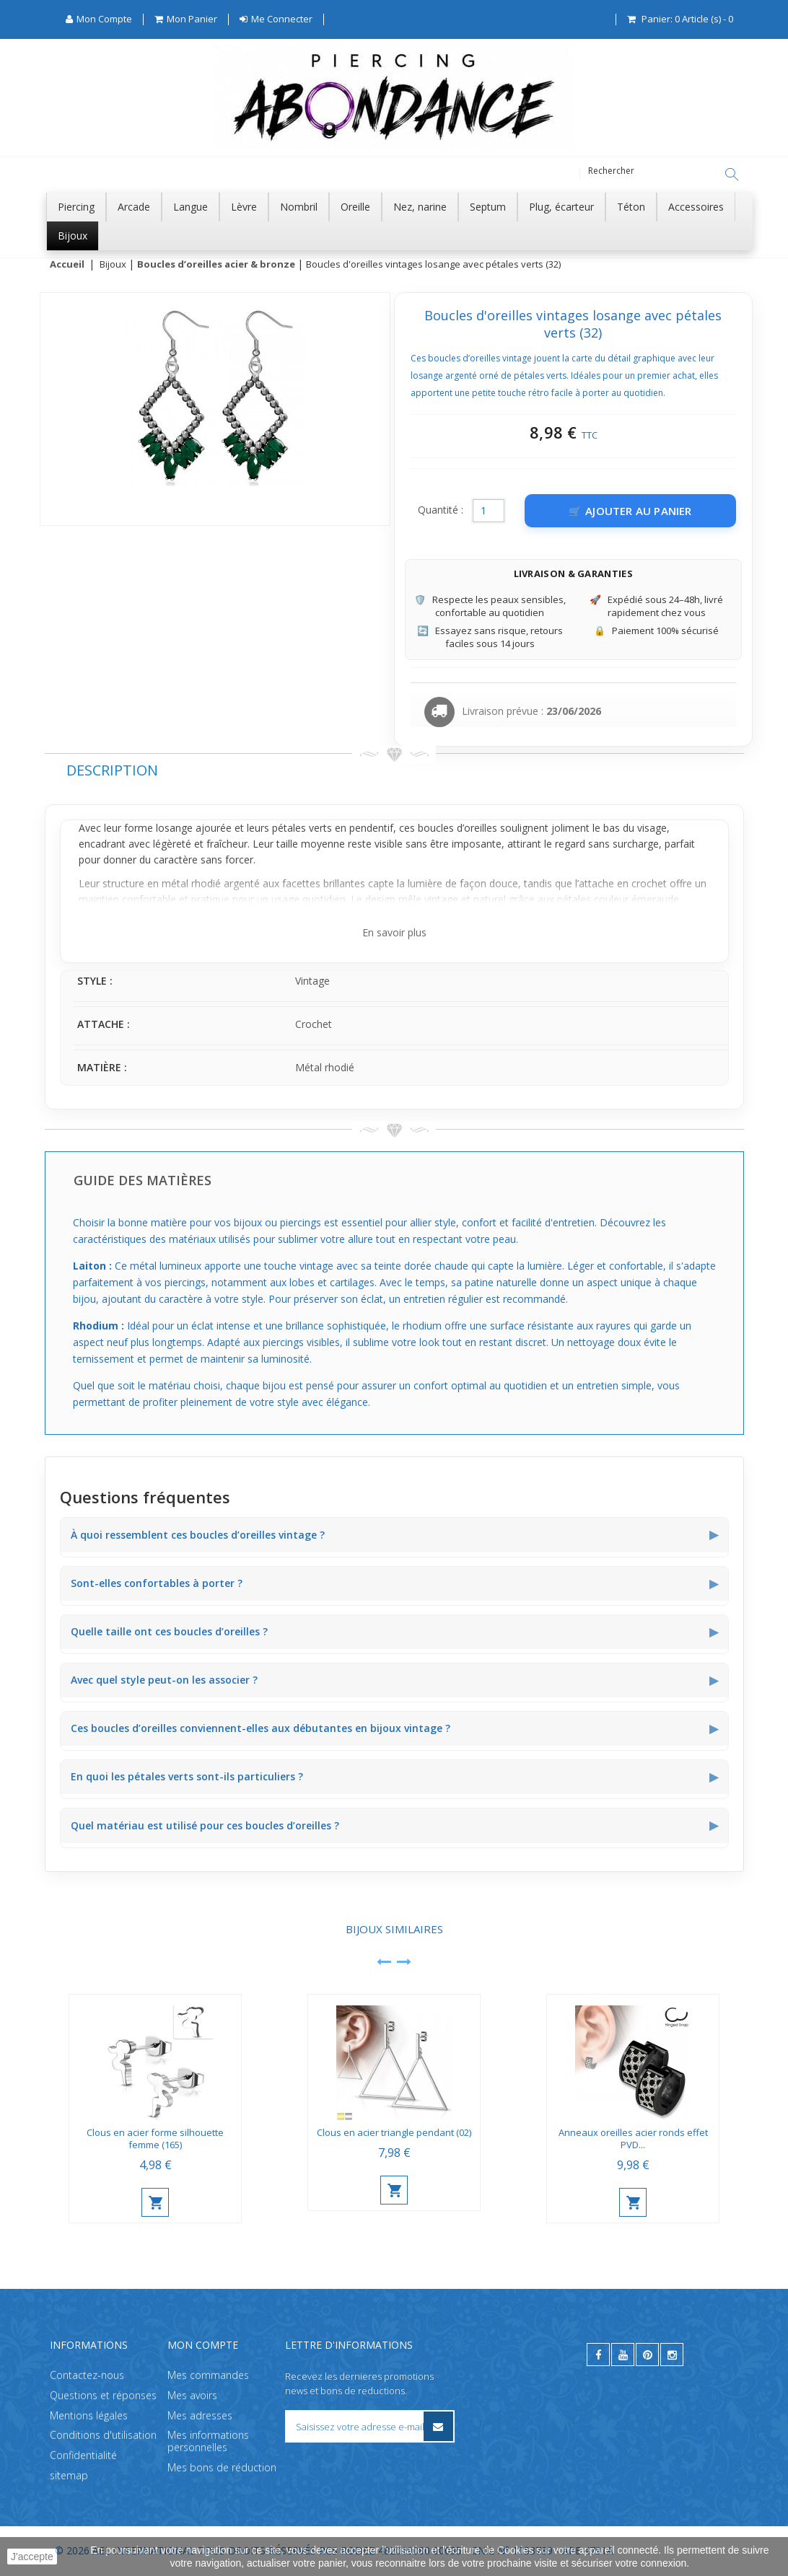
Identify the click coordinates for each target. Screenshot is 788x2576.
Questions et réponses (103, 2395)
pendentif (371, 828)
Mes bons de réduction (221, 2467)
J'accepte (32, 2556)
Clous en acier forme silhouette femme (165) (155, 2139)
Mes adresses (199, 2415)
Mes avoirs (192, 2395)
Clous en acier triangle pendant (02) (394, 2133)
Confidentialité (83, 2455)
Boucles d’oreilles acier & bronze (216, 265)
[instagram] (671, 2354)
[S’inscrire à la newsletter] (438, 2426)
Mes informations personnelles (208, 2441)
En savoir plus (394, 933)
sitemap (69, 2475)
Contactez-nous (87, 2375)
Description (112, 771)
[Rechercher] (731, 174)
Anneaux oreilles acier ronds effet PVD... (633, 2139)
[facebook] (598, 2354)
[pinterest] (647, 2354)
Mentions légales (89, 2415)
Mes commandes (208, 2375)
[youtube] (622, 2354)
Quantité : (440, 510)
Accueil (67, 265)
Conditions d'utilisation (103, 2435)
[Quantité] (488, 511)
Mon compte (202, 2345)
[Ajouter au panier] (630, 511)
